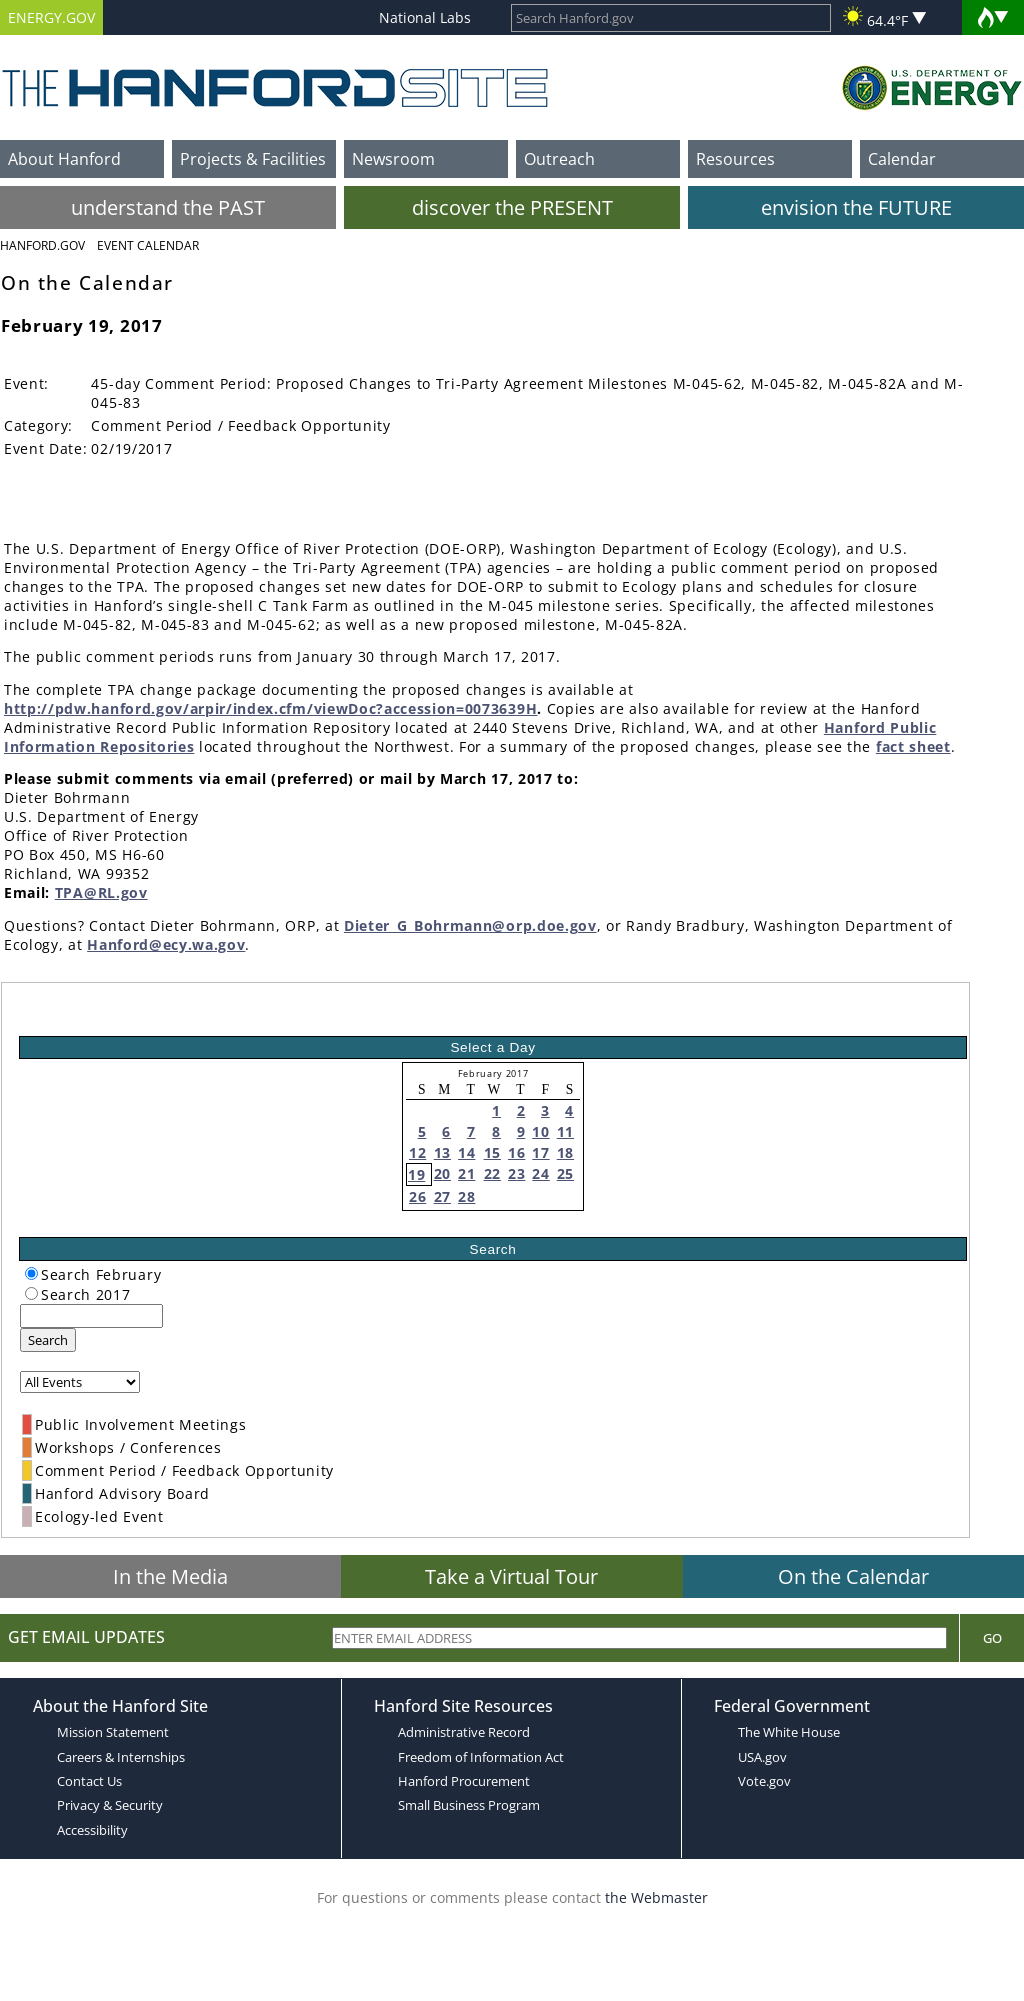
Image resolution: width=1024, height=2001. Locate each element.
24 (540, 1173)
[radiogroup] (31, 1273)
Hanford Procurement (464, 1781)
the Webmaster (656, 1897)
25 (565, 1173)
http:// (29, 708)
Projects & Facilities (253, 159)
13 (442, 1152)
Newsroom (393, 159)
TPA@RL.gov (101, 892)
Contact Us (89, 1781)
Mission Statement (113, 1732)
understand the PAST (168, 207)
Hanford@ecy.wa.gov (166, 944)
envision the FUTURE (856, 207)
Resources (735, 159)
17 (540, 1152)
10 (540, 1131)
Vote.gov (764, 1781)
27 (442, 1196)
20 (442, 1173)
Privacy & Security (110, 1805)
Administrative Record (464, 1732)
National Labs (425, 17)
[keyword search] (91, 1316)
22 (492, 1173)
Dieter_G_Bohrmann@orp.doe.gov (470, 925)
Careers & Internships (121, 1757)
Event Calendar (148, 245)
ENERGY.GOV (51, 17)
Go (992, 1638)
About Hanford (64, 159)
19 (416, 1174)
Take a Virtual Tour (511, 1576)
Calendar (902, 159)
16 (516, 1152)
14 (466, 1152)
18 (565, 1152)
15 (492, 1152)
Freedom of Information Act (481, 1757)
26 (417, 1196)
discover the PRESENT (512, 207)
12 (417, 1152)
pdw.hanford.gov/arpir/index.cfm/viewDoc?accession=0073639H (296, 708)
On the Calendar (853, 1576)
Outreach (559, 159)
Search (48, 1340)
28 (466, 1196)
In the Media (170, 1576)
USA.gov (762, 1757)
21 (466, 1173)
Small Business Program (469, 1805)
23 (516, 1173)
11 (565, 1131)
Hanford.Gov (42, 245)
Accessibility (92, 1830)
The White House (789, 1732)
